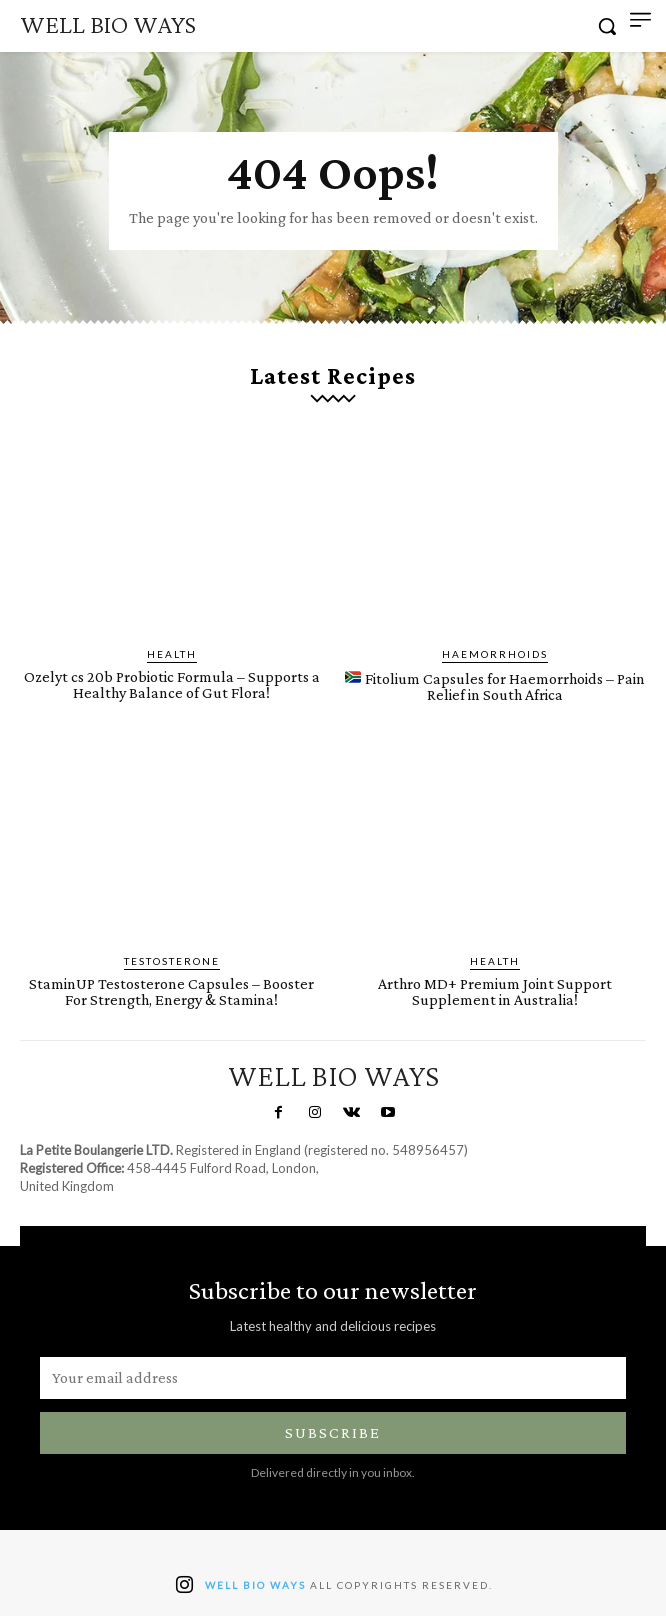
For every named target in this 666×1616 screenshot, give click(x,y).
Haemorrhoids (495, 654)
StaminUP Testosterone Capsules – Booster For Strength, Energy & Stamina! (171, 991)
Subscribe (333, 1432)
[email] (333, 1378)
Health (172, 654)
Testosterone (172, 961)
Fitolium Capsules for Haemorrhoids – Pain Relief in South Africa (495, 686)
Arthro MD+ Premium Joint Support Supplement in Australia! (495, 991)
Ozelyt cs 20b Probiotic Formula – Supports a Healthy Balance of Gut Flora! (172, 684)
